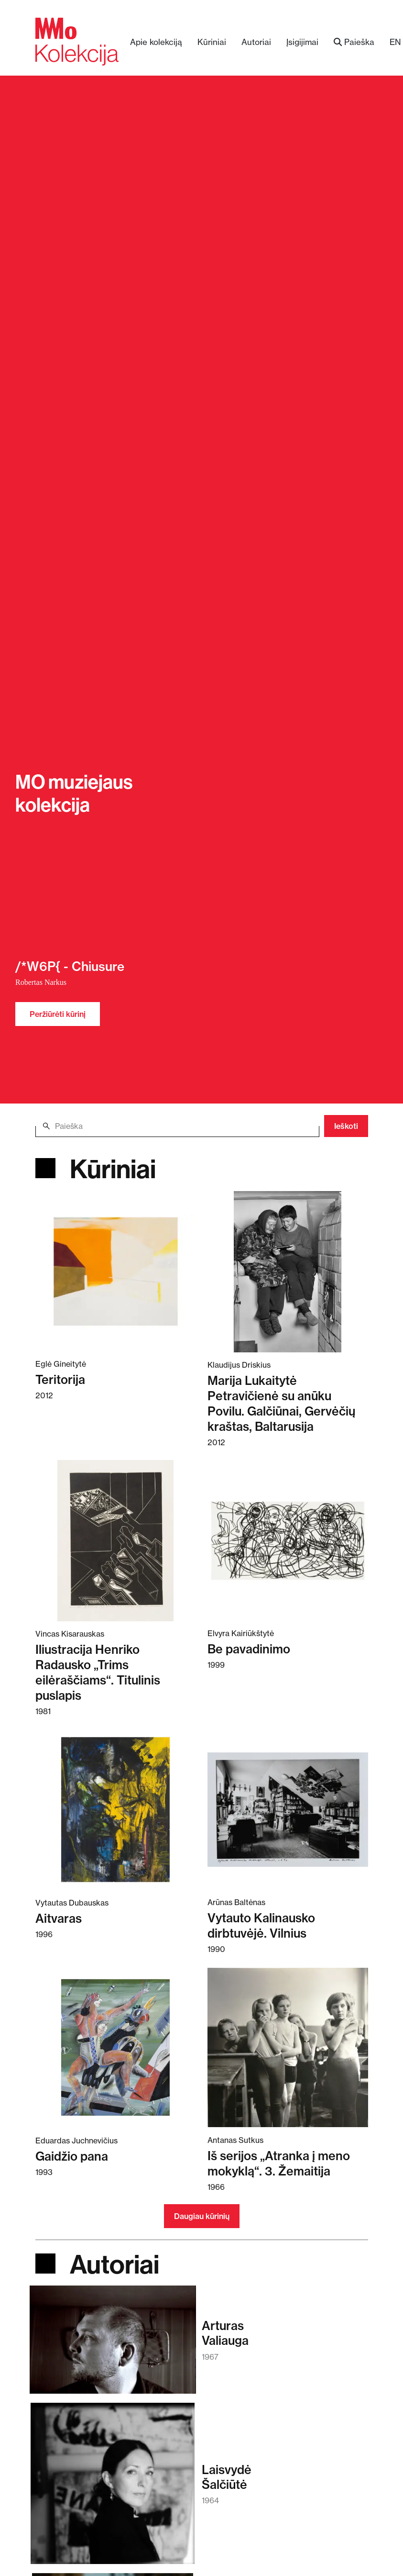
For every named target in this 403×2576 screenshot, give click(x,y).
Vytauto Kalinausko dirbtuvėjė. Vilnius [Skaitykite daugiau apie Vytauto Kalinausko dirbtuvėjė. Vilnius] (261, 1925)
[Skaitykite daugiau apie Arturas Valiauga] (113, 2344)
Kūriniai (211, 42)
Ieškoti (346, 1126)
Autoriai (256, 42)
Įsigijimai (302, 42)
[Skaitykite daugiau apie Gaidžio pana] (115, 2047)
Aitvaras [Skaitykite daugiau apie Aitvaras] (58, 1918)
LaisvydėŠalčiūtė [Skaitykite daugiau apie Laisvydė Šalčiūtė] (226, 2477)
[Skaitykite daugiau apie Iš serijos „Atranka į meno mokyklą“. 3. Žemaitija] (287, 2047)
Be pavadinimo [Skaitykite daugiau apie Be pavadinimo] (248, 1648)
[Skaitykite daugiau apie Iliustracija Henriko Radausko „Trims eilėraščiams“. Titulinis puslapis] (115, 1540)
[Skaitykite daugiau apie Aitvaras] (115, 1809)
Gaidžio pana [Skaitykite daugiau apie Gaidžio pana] (71, 2156)
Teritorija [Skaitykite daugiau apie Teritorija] (60, 1379)
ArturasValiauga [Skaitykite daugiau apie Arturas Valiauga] (225, 2333)
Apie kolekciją (156, 42)
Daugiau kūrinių (201, 2216)
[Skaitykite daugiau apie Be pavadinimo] (287, 1540)
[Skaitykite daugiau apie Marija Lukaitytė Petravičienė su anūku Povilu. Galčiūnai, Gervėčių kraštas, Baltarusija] (287, 1271)
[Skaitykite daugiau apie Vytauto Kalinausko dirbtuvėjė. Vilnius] (287, 1809)
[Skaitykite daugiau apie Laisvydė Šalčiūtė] (112, 2488)
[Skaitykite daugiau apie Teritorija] (115, 1270)
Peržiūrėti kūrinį (58, 1014)
